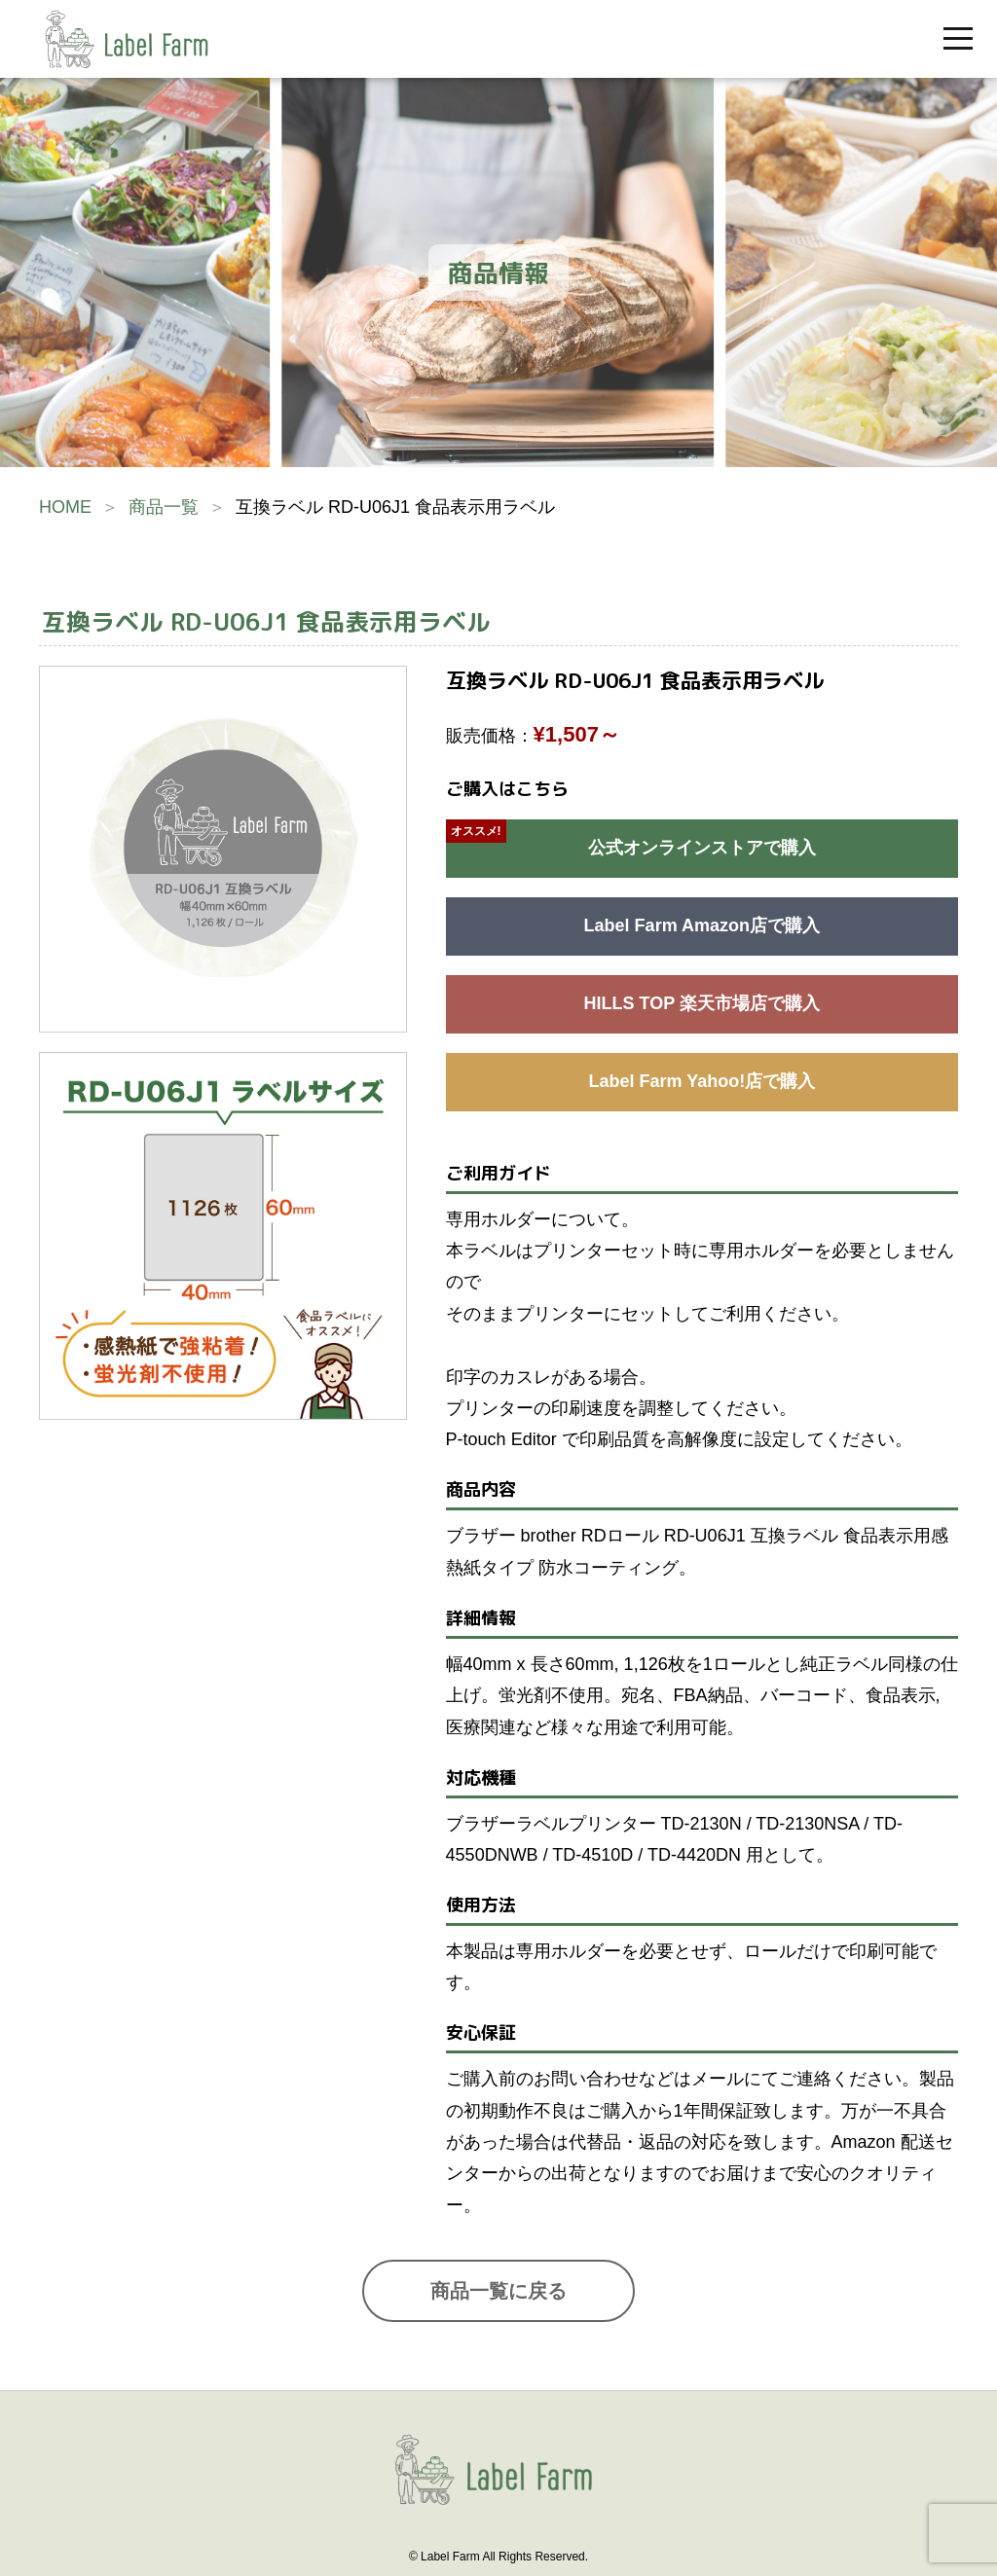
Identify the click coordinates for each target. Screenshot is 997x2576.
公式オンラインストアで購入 (702, 847)
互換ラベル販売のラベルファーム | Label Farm (126, 39)
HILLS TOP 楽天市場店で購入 (702, 1003)
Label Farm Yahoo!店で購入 (701, 1081)
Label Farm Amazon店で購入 (702, 925)
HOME (65, 507)
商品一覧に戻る (498, 2291)
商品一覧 (164, 507)
